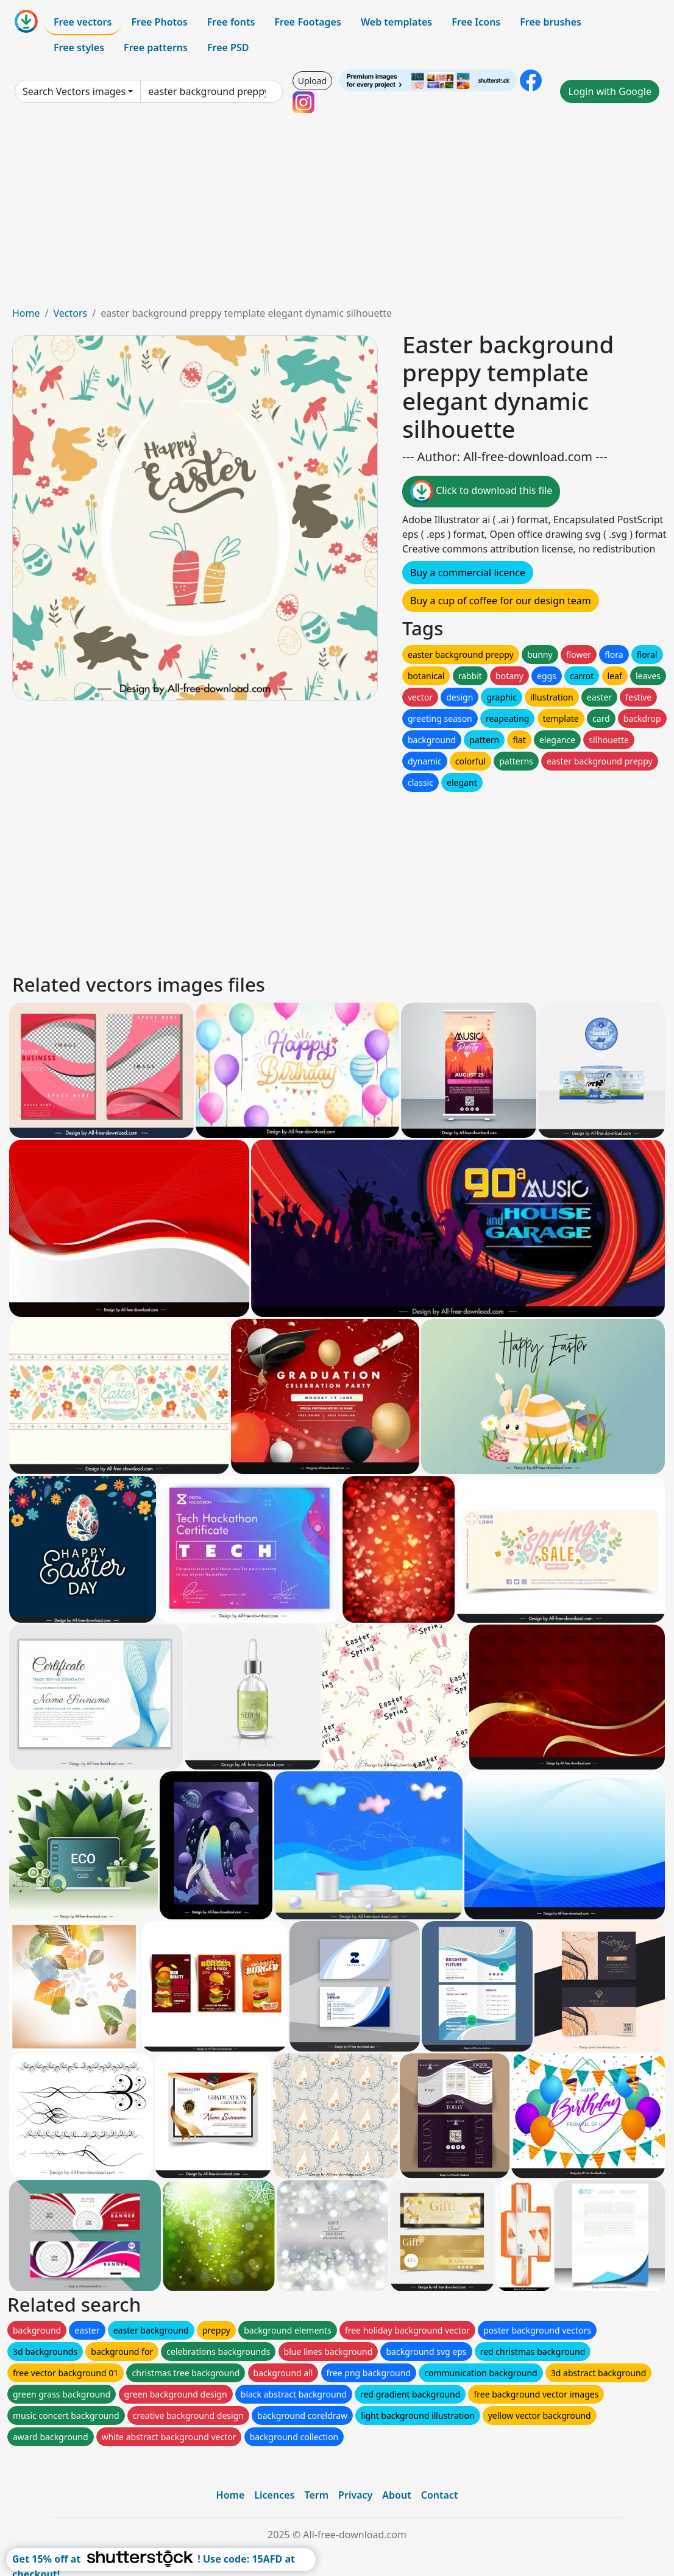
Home (26, 313)
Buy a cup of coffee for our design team (500, 600)
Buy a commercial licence (467, 572)
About (396, 2495)
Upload (312, 80)
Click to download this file (481, 491)
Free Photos (159, 22)
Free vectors (83, 22)
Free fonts (231, 22)
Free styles (79, 47)
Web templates (396, 22)
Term (316, 2495)
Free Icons (476, 22)
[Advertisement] (337, 214)
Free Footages (307, 22)
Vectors (70, 313)
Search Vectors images (74, 91)
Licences (274, 2495)
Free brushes (550, 22)
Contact (439, 2495)
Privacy (355, 2495)
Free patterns (156, 47)
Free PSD (228, 47)
